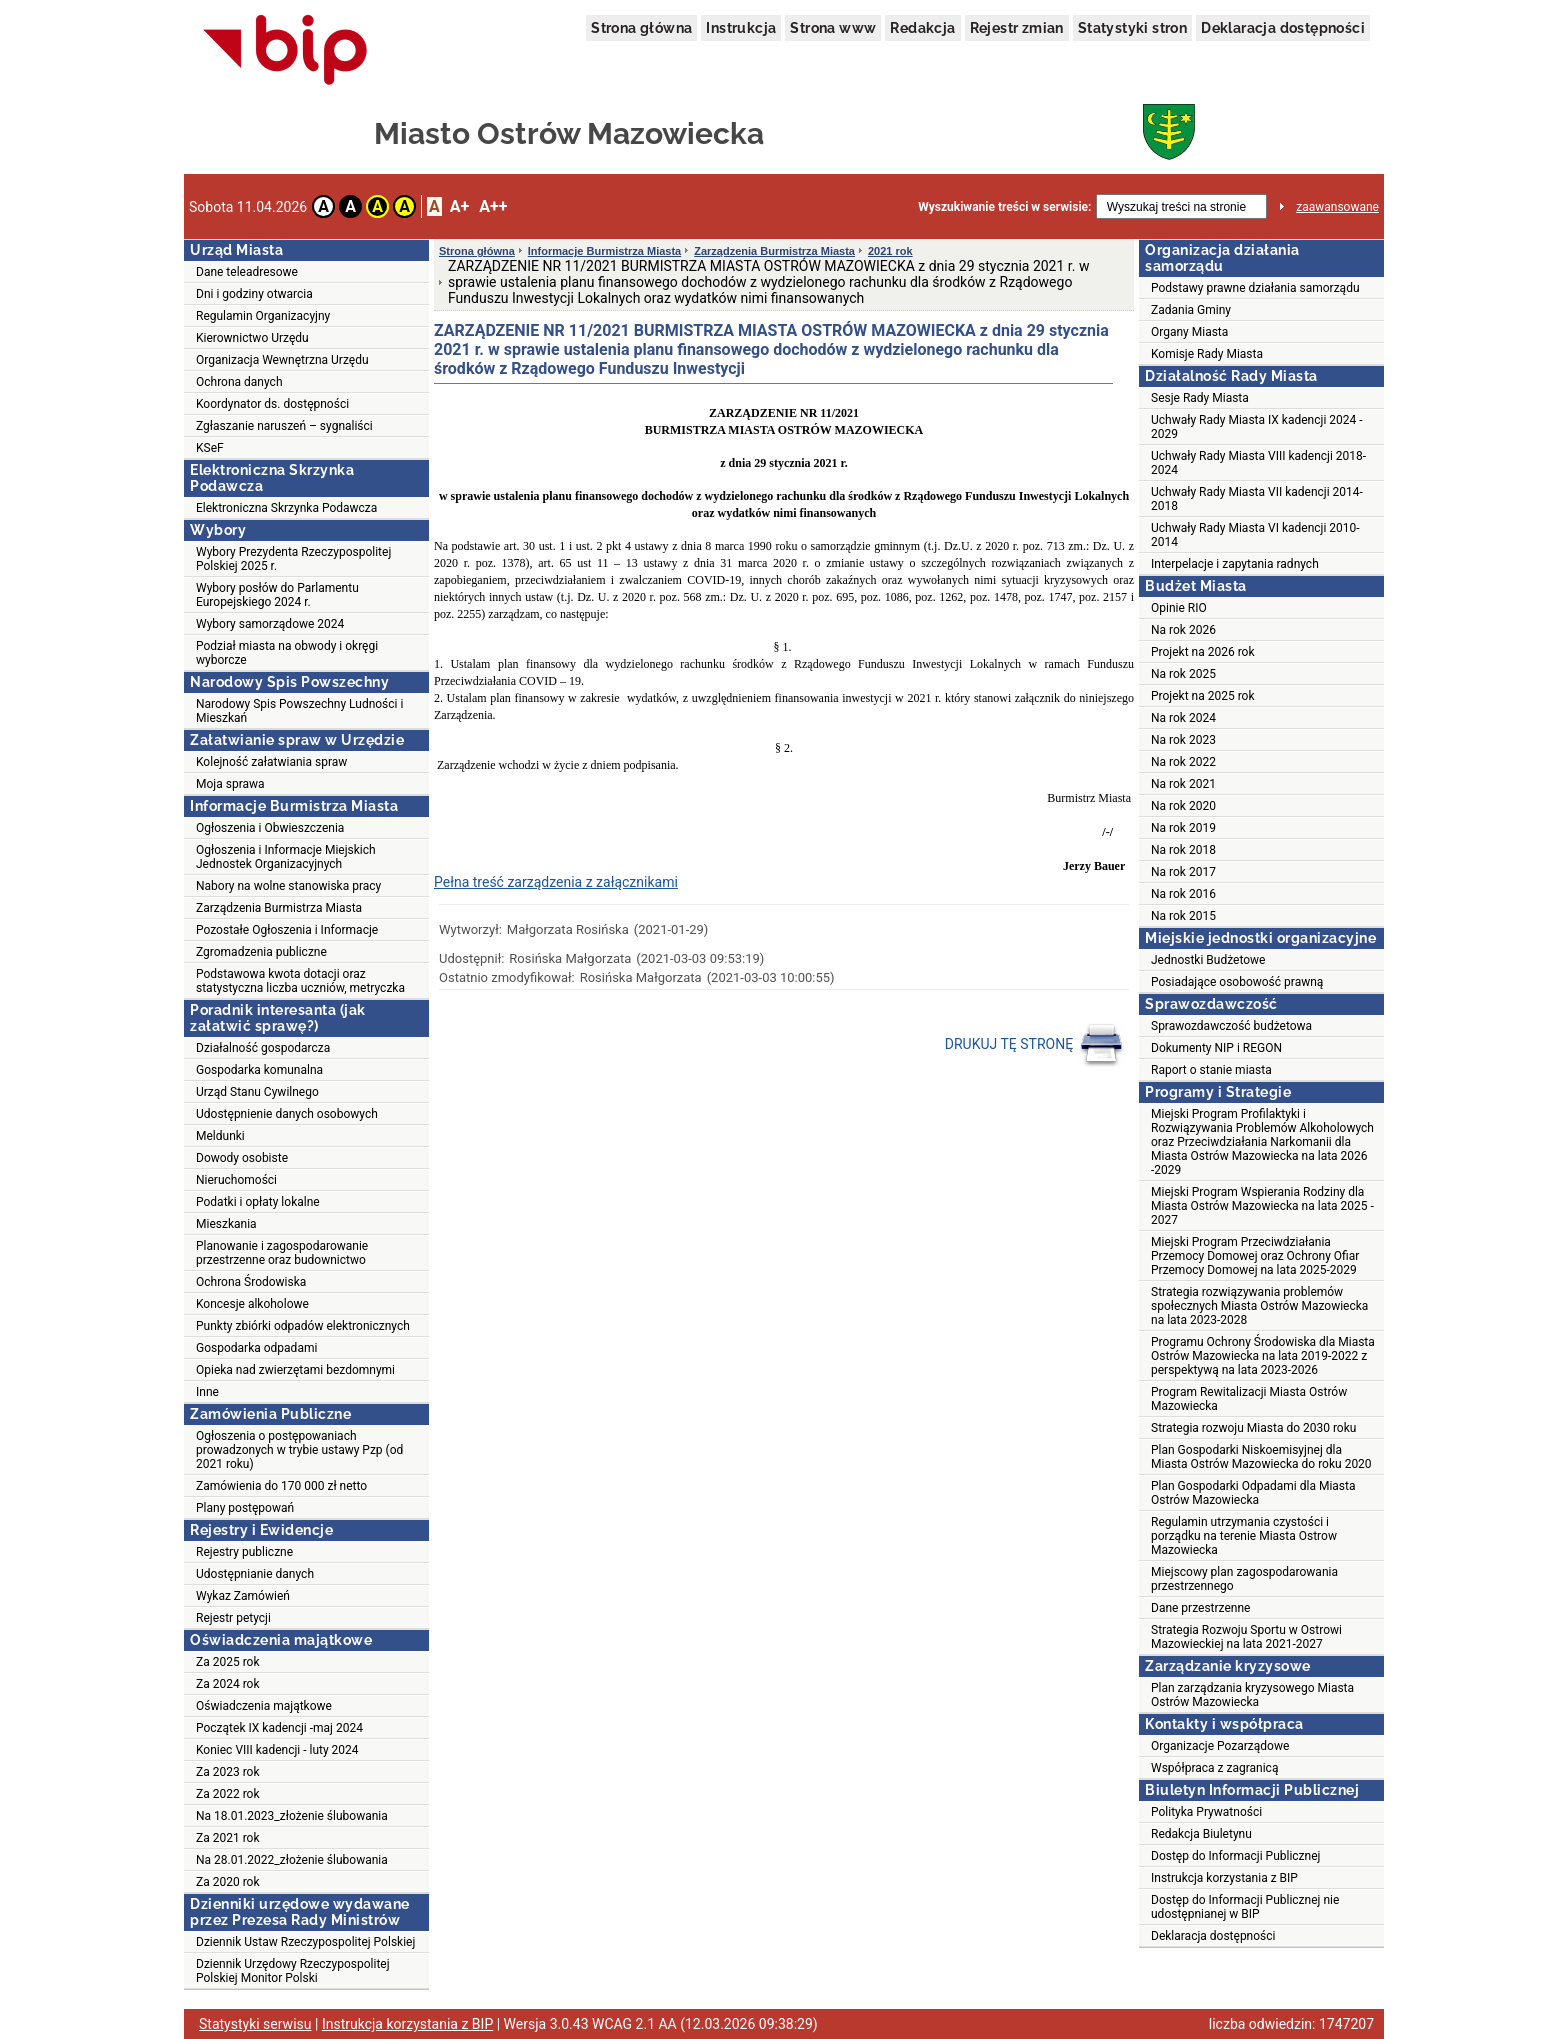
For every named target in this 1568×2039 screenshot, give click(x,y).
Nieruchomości (236, 1180)
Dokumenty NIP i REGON (1216, 1048)
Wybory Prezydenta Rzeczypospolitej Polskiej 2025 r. (293, 559)
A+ (459, 206)
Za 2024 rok (228, 1684)
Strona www (833, 28)
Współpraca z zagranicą (1214, 1768)
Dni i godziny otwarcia (254, 294)
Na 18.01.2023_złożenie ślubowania (292, 1816)
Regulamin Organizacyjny (263, 316)
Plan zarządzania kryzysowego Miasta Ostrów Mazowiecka (1252, 1695)
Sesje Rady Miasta (1200, 398)
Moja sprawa (230, 784)
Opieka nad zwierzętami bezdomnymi (295, 1370)
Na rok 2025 (1183, 674)
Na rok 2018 (1183, 850)
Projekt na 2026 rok (1203, 652)
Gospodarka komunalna (259, 1070)
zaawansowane (1337, 207)
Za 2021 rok (228, 1838)
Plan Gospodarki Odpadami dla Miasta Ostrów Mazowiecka (1253, 1493)
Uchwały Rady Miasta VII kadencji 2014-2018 (1257, 499)
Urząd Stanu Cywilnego (257, 1092)
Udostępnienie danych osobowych (287, 1114)
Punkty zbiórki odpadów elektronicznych (303, 1326)
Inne (207, 1392)
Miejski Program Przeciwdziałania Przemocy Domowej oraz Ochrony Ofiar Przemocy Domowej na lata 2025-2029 (1255, 1256)
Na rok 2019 (1183, 828)
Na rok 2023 (1183, 740)
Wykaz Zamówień (243, 1596)
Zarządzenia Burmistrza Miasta (279, 908)
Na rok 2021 (1183, 784)
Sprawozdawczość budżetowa (1231, 1026)
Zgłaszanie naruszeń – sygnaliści (284, 426)
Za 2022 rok (228, 1794)
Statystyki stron (1132, 28)
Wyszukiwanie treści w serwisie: (1004, 207)
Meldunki (220, 1136)
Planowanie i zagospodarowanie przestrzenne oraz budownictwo (282, 1253)
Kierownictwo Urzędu (252, 338)
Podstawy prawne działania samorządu (1255, 288)
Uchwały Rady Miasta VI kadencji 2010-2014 (1255, 535)
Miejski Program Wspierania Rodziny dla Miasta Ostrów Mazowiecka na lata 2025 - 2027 (1262, 1206)
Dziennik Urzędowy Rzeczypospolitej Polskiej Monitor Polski (293, 1971)
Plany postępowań (245, 1508)
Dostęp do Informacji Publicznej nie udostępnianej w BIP (1245, 1907)
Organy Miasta (1189, 332)
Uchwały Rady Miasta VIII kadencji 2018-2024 (1258, 463)
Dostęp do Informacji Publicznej (1235, 1856)
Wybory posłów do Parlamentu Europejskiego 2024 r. (277, 595)
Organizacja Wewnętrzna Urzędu (282, 360)
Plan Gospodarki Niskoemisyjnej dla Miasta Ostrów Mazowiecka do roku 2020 (1261, 1457)
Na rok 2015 (1183, 916)
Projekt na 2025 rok (1203, 696)
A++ (493, 206)
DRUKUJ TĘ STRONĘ (1034, 1045)
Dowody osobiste (242, 1158)
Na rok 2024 (1183, 718)
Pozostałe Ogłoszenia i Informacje (287, 930)
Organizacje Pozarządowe (1220, 1746)
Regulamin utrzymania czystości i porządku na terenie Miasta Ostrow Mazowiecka (1244, 1536)
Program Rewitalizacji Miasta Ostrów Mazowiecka (1249, 1399)
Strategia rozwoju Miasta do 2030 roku (1253, 1428)
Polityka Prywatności (1206, 1812)
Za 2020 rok (228, 1882)
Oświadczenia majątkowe (264, 1706)
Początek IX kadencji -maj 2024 (279, 1728)
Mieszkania (226, 1224)
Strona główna (641, 28)
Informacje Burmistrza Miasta (604, 251)
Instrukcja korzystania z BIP (1224, 1878)
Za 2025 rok (228, 1662)
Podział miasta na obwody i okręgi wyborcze (287, 653)
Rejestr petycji (233, 1618)
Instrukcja (741, 28)
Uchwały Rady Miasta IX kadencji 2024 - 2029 (1257, 427)
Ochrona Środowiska (251, 1282)
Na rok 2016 (1183, 894)
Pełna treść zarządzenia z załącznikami (556, 882)
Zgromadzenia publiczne (261, 952)
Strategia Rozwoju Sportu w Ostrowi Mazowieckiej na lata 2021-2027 (1246, 1637)
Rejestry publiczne (244, 1552)
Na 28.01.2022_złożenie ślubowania (292, 1860)
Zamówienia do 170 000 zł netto (281, 1486)
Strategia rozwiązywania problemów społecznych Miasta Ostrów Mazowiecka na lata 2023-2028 (1259, 1306)
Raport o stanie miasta (1211, 1070)
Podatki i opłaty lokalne (258, 1202)
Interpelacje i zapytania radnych (1235, 564)
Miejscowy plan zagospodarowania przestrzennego (1244, 1579)
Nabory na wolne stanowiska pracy (288, 886)
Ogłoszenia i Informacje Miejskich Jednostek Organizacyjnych (286, 857)
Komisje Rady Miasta (1207, 354)
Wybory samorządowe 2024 (270, 624)
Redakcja (922, 28)
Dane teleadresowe (247, 272)
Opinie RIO (1179, 608)
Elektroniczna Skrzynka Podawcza (286, 508)
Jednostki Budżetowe (1208, 960)
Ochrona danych (239, 382)
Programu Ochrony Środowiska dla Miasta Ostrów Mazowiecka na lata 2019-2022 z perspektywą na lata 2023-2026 (1263, 1356)
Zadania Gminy (1191, 310)
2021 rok (890, 251)
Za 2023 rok (228, 1772)
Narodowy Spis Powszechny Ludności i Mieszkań (299, 711)
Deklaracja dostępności (1283, 28)
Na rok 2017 (1183, 872)
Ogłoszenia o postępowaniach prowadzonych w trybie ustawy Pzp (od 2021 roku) (299, 1450)
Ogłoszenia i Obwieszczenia (270, 828)
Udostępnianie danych (255, 1574)
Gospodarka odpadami (256, 1348)
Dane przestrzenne (1200, 1608)
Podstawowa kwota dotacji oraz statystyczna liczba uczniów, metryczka (300, 981)
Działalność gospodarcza (263, 1048)
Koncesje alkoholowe (252, 1304)
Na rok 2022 (1183, 762)
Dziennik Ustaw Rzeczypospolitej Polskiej (305, 1942)
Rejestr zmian (1017, 28)
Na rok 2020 (1183, 806)
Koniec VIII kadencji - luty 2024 (277, 1750)
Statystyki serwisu (255, 2024)
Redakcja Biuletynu (1201, 1834)
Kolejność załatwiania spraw (271, 762)
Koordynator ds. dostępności (272, 404)
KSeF (210, 448)
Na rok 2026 (1183, 630)
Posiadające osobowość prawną (1237, 982)
